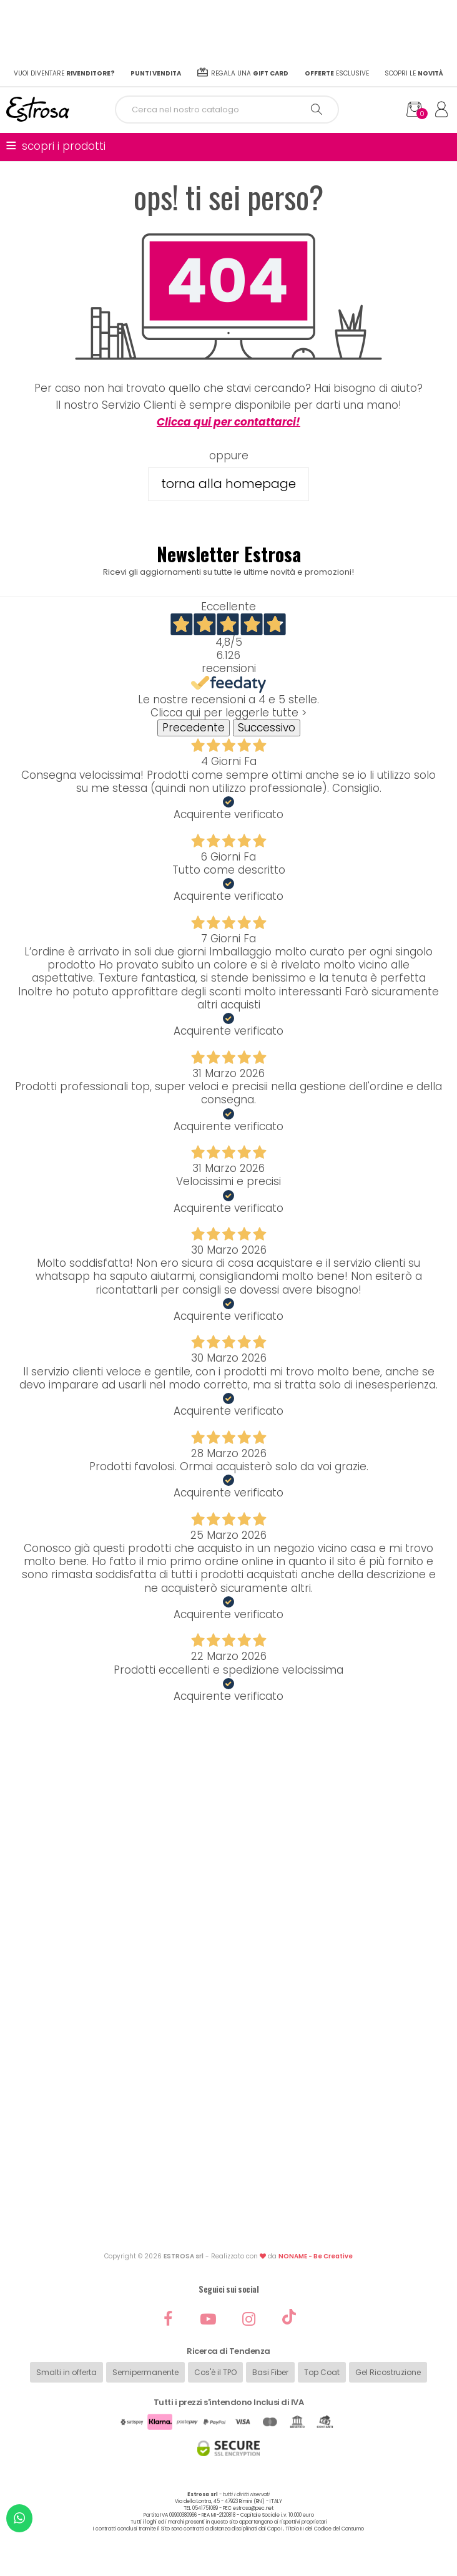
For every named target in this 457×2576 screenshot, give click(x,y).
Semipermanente (145, 2372)
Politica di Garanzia (228, 2158)
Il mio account (228, 1875)
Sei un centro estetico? (228, 2083)
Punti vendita (228, 2056)
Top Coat (322, 2372)
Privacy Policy (229, 2184)
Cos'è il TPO (215, 2372)
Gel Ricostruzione (388, 2372)
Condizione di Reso (229, 2145)
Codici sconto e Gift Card (228, 2211)
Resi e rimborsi (229, 1928)
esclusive (337, 73)
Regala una (242, 73)
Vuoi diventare (64, 73)
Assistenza (229, 1954)
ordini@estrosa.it (240, 1828)
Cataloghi (228, 2043)
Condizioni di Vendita (228, 2131)
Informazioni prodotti (228, 2030)
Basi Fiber (270, 2372)
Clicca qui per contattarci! (228, 421)
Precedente (193, 727)
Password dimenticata (229, 1901)
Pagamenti (228, 1941)
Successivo (266, 727)
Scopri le (414, 73)
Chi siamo (228, 2003)
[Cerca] (227, 109)
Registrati (228, 1888)
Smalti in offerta (66, 2372)
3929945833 (272, 1817)
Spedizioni (228, 1915)
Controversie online (228, 2171)
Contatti (228, 2016)
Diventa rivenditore (228, 2069)
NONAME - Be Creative (315, 2256)
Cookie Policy (228, 2198)
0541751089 (256, 1780)
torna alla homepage (228, 483)
